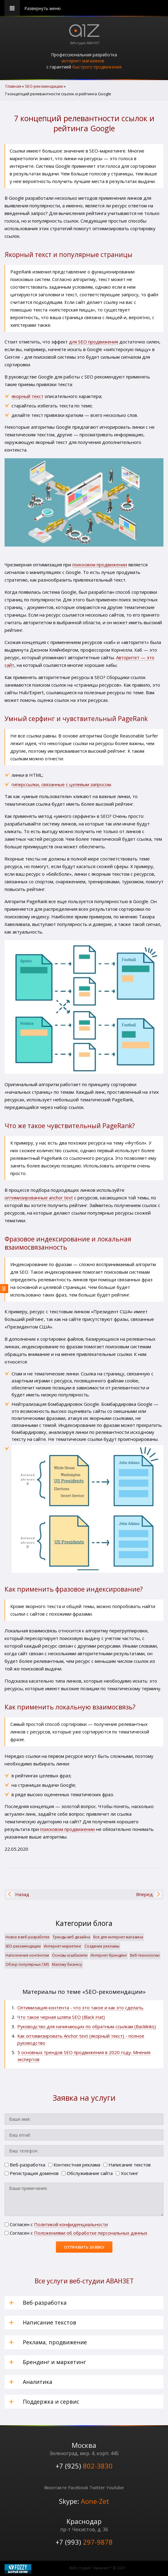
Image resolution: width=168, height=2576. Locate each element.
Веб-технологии (144, 1955)
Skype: (84, 2501)
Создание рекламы (101, 1946)
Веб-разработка (25, 2165)
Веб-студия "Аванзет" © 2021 (97, 2568)
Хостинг (127, 2173)
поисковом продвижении (99, 564)
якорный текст (27, 396)
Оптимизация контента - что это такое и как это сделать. (80, 2007)
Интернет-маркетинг (62, 1946)
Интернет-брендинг (109, 1955)
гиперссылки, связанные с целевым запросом (61, 784)
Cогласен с (56, 2224)
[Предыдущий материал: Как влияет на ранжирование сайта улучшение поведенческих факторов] (22, 1894)
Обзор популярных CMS (27, 1964)
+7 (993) (84, 2542)
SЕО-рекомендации (23, 1946)
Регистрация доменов (32, 2173)
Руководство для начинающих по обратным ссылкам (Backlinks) (86, 2026)
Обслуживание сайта (87, 2173)
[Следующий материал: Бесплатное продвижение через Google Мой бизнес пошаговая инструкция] (144, 1894)
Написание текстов (127, 2165)
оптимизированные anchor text (39, 1198)
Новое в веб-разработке (27, 1937)
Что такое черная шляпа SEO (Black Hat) (61, 2017)
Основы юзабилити (69, 1955)
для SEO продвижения (93, 342)
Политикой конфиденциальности (71, 2224)
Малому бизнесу (67, 1964)
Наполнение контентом (27, 1955)
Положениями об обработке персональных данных (90, 2233)
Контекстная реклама (74, 2165)
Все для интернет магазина (118, 1937)
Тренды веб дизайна (71, 1937)
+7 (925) (84, 2466)
